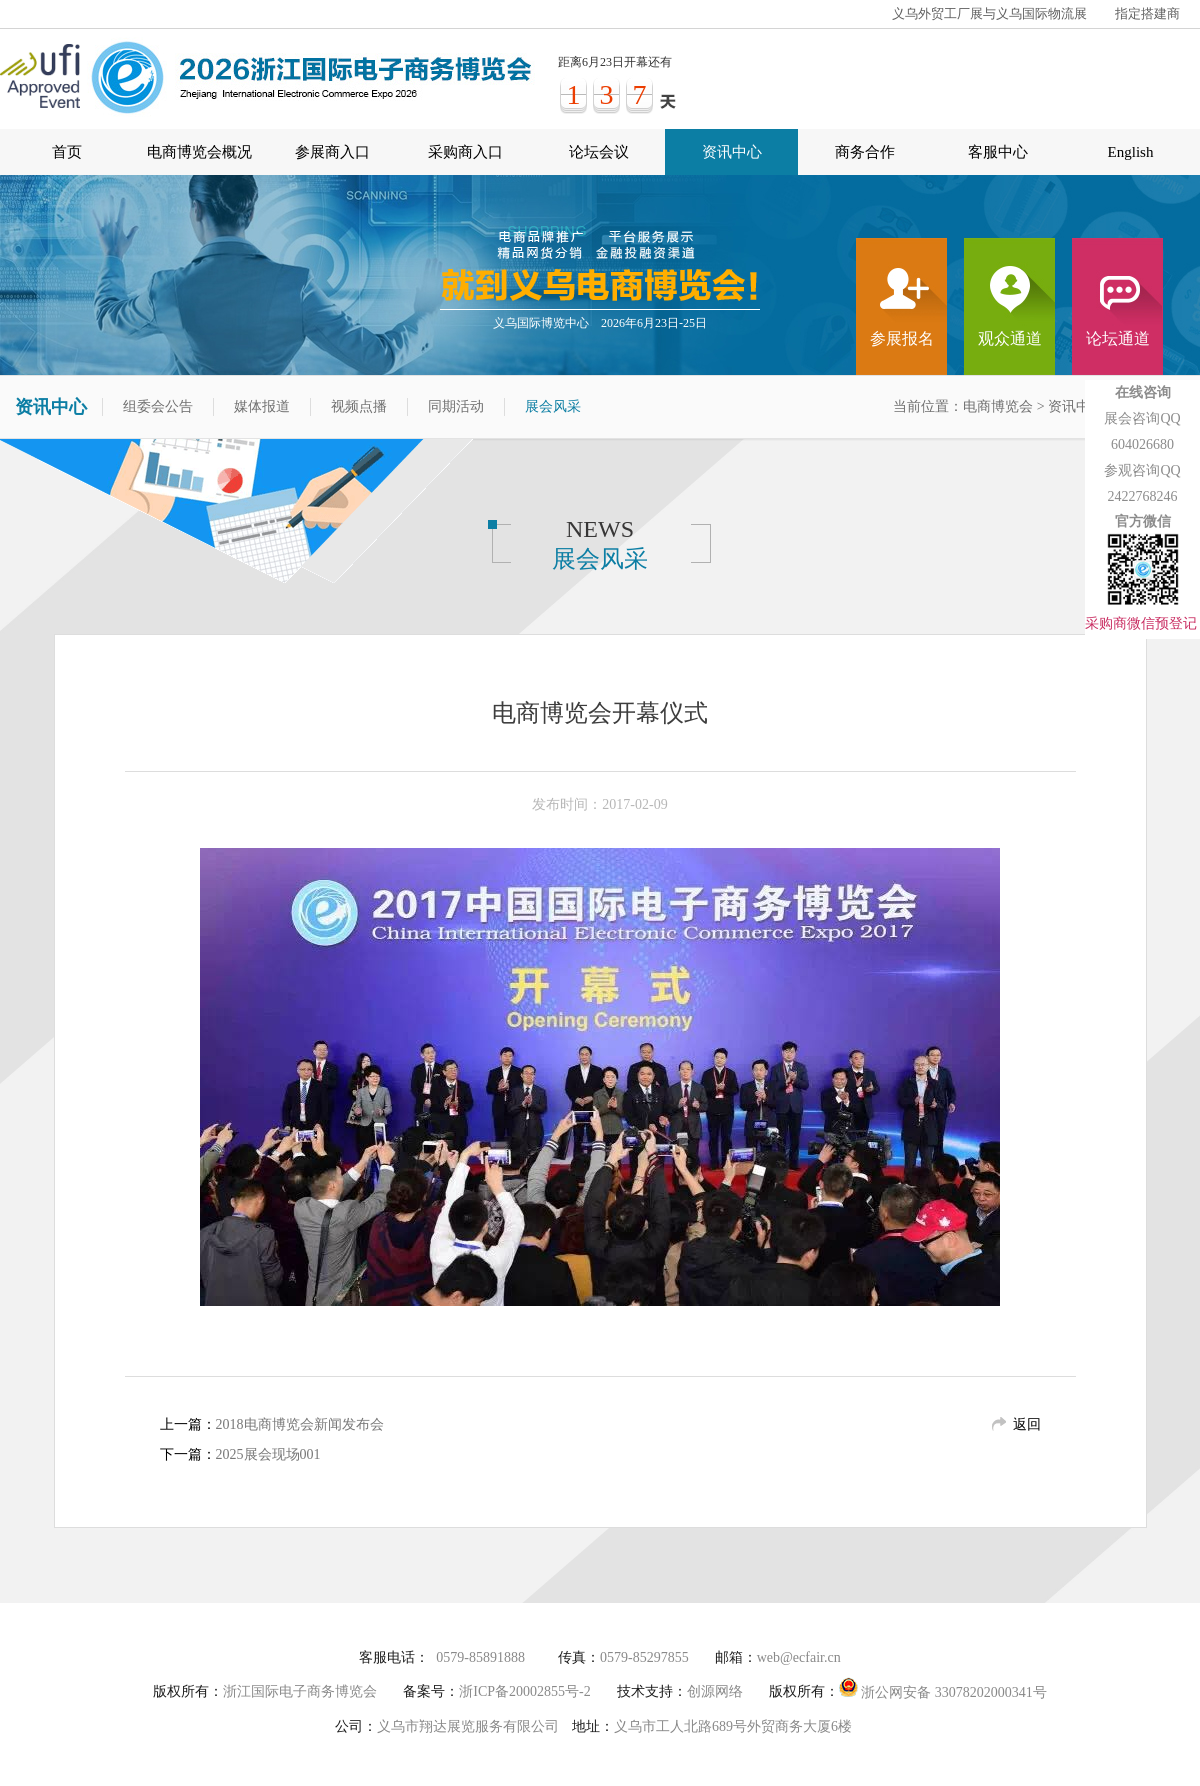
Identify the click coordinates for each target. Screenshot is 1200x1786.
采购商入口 (465, 152)
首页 (67, 152)
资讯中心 (732, 152)
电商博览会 (998, 406)
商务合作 (865, 152)
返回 (1027, 1424)
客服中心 (998, 152)
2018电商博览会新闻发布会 (300, 1424)
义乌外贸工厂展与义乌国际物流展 (989, 13)
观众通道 (1010, 338)
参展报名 (902, 338)
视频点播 (359, 406)
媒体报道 (262, 406)
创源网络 (715, 1691)
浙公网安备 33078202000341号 (943, 1688)
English (1131, 152)
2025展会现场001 (268, 1454)
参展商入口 (332, 152)
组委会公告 (158, 406)
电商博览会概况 (199, 152)
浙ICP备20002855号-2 (524, 1691)
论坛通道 (1118, 338)
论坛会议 (599, 152)
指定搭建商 (1147, 13)
